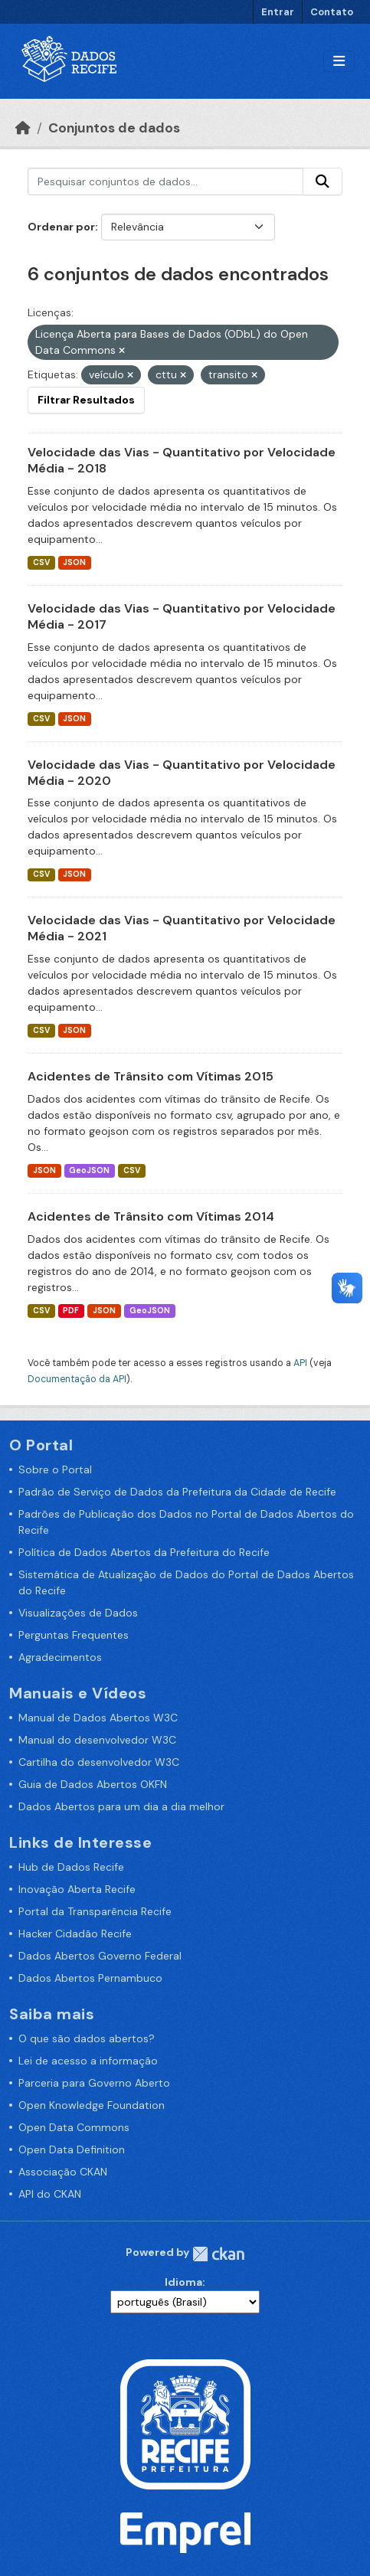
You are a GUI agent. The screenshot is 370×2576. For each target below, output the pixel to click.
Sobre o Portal (55, 1469)
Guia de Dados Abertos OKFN (92, 1784)
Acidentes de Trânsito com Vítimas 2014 (151, 1216)
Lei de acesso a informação (88, 2061)
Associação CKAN (62, 2172)
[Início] (23, 127)
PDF (71, 1311)
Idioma (183, 2282)
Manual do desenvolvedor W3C (97, 1740)
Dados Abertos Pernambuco (90, 1978)
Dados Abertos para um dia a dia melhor (121, 1806)
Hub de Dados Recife (71, 1867)
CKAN (218, 2254)
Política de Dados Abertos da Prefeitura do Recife (144, 1552)
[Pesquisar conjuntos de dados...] (165, 181)
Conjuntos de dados (114, 127)
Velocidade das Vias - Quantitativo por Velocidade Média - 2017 (182, 616)
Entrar (277, 11)
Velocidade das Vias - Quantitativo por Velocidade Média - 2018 (182, 460)
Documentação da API (77, 1379)
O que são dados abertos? (86, 2038)
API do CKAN (49, 2194)
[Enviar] (322, 181)
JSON (74, 562)
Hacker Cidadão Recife (75, 1933)
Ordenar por (61, 227)
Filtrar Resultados (86, 400)
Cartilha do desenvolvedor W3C (98, 1762)
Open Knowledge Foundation (91, 2105)
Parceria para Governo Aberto (94, 2083)
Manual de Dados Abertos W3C (98, 1717)
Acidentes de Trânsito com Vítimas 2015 (150, 1076)
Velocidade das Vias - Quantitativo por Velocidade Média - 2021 (182, 928)
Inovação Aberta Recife (77, 1889)
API (300, 1363)
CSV (41, 562)
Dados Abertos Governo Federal (100, 1956)
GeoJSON (89, 1170)
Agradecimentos (60, 1657)
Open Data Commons (73, 2127)
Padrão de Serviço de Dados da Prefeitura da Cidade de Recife (177, 1492)
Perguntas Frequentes (73, 1635)
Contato (331, 11)
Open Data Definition (71, 2149)
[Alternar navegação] (339, 62)
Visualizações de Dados (78, 1613)
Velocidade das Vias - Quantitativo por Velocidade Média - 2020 (182, 773)
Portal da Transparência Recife (95, 1911)
